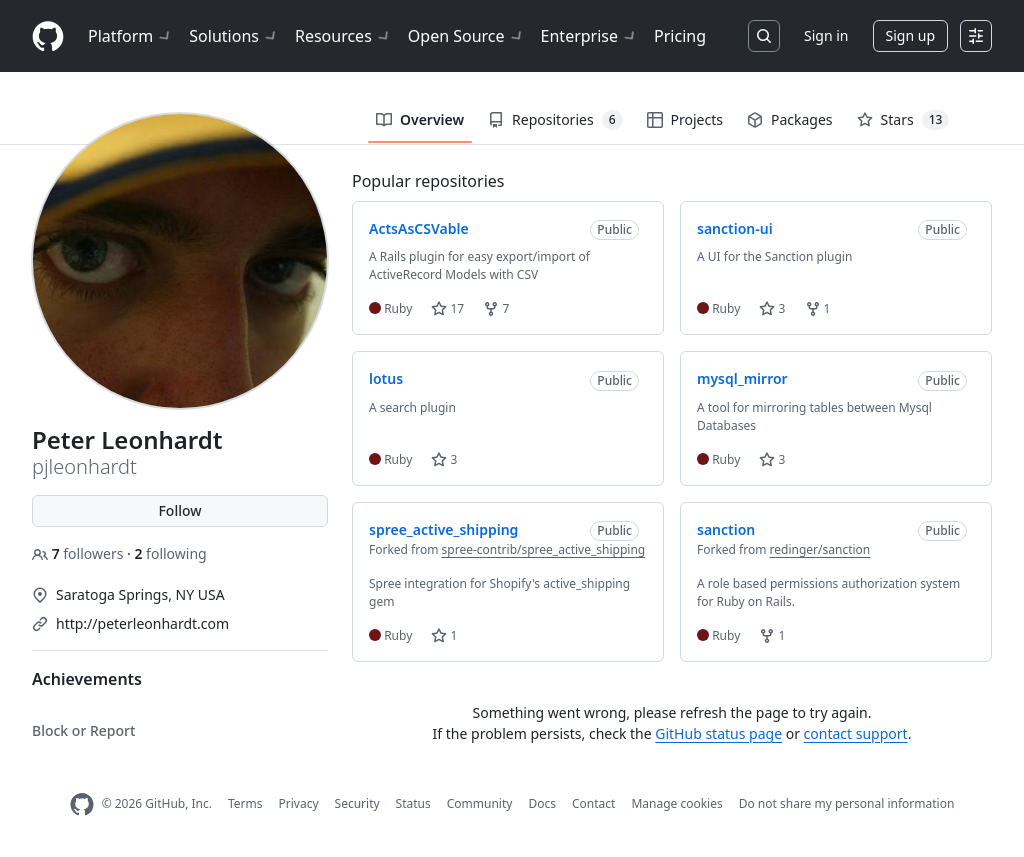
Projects (685, 119)
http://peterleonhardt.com (142, 623)
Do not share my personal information (847, 803)
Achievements (87, 679)
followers (79, 553)
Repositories (555, 120)
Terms (245, 803)
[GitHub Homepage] (82, 804)
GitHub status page (718, 733)
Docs (542, 803)
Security (357, 803)
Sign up (910, 35)
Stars (903, 120)
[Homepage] (48, 36)
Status (413, 803)
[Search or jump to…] (764, 36)
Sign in (826, 35)
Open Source (466, 36)
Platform (130, 36)
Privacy (299, 803)
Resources (343, 36)
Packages (790, 119)
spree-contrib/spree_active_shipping (544, 549)
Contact (593, 803)
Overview (420, 119)
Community (480, 803)
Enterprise (589, 36)
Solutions (234, 36)
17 (447, 308)
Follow (179, 510)
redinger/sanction (820, 549)
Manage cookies (676, 803)
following (170, 553)
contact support (856, 733)
